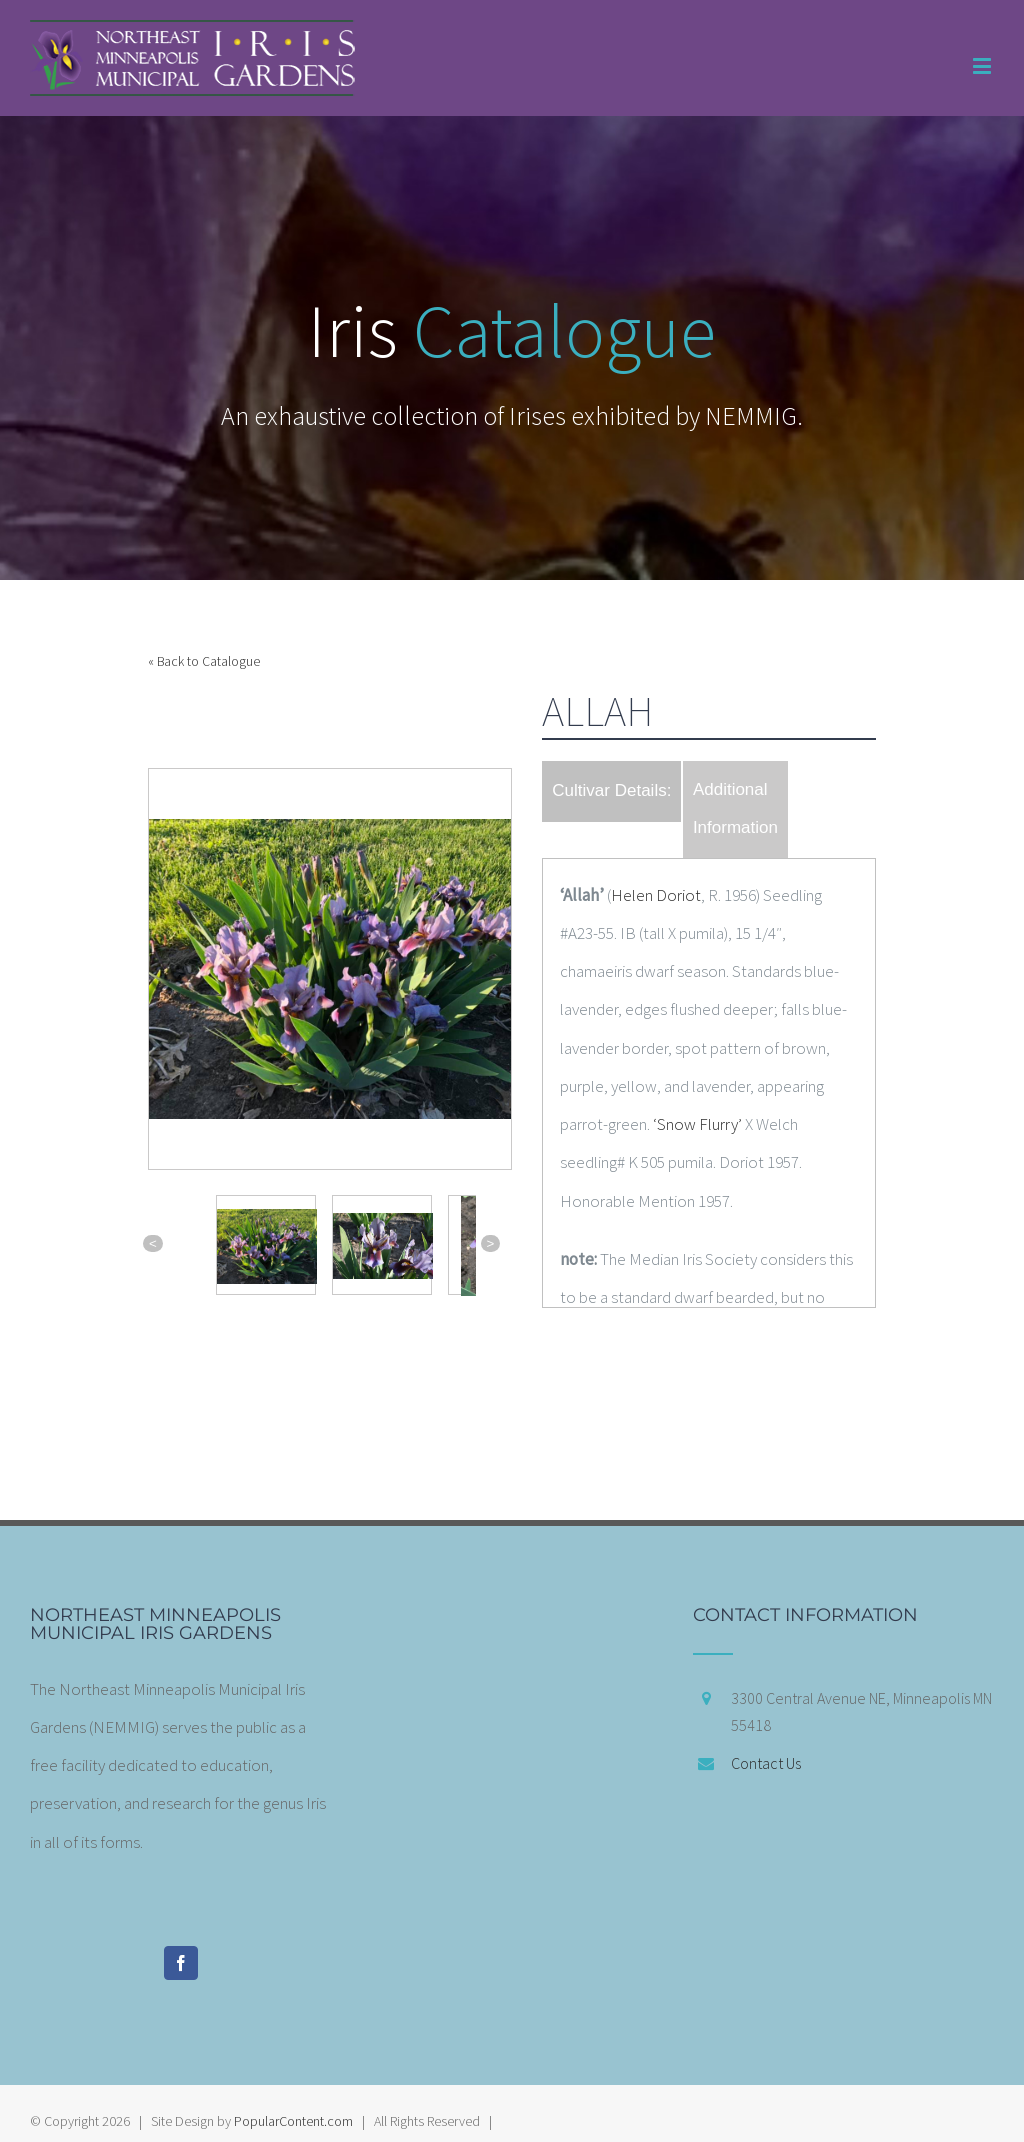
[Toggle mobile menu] (983, 65)
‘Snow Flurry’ (697, 1124)
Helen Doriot (656, 895)
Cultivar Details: (611, 790)
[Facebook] (181, 1963)
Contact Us (766, 1763)
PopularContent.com (293, 2121)
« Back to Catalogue (204, 661)
